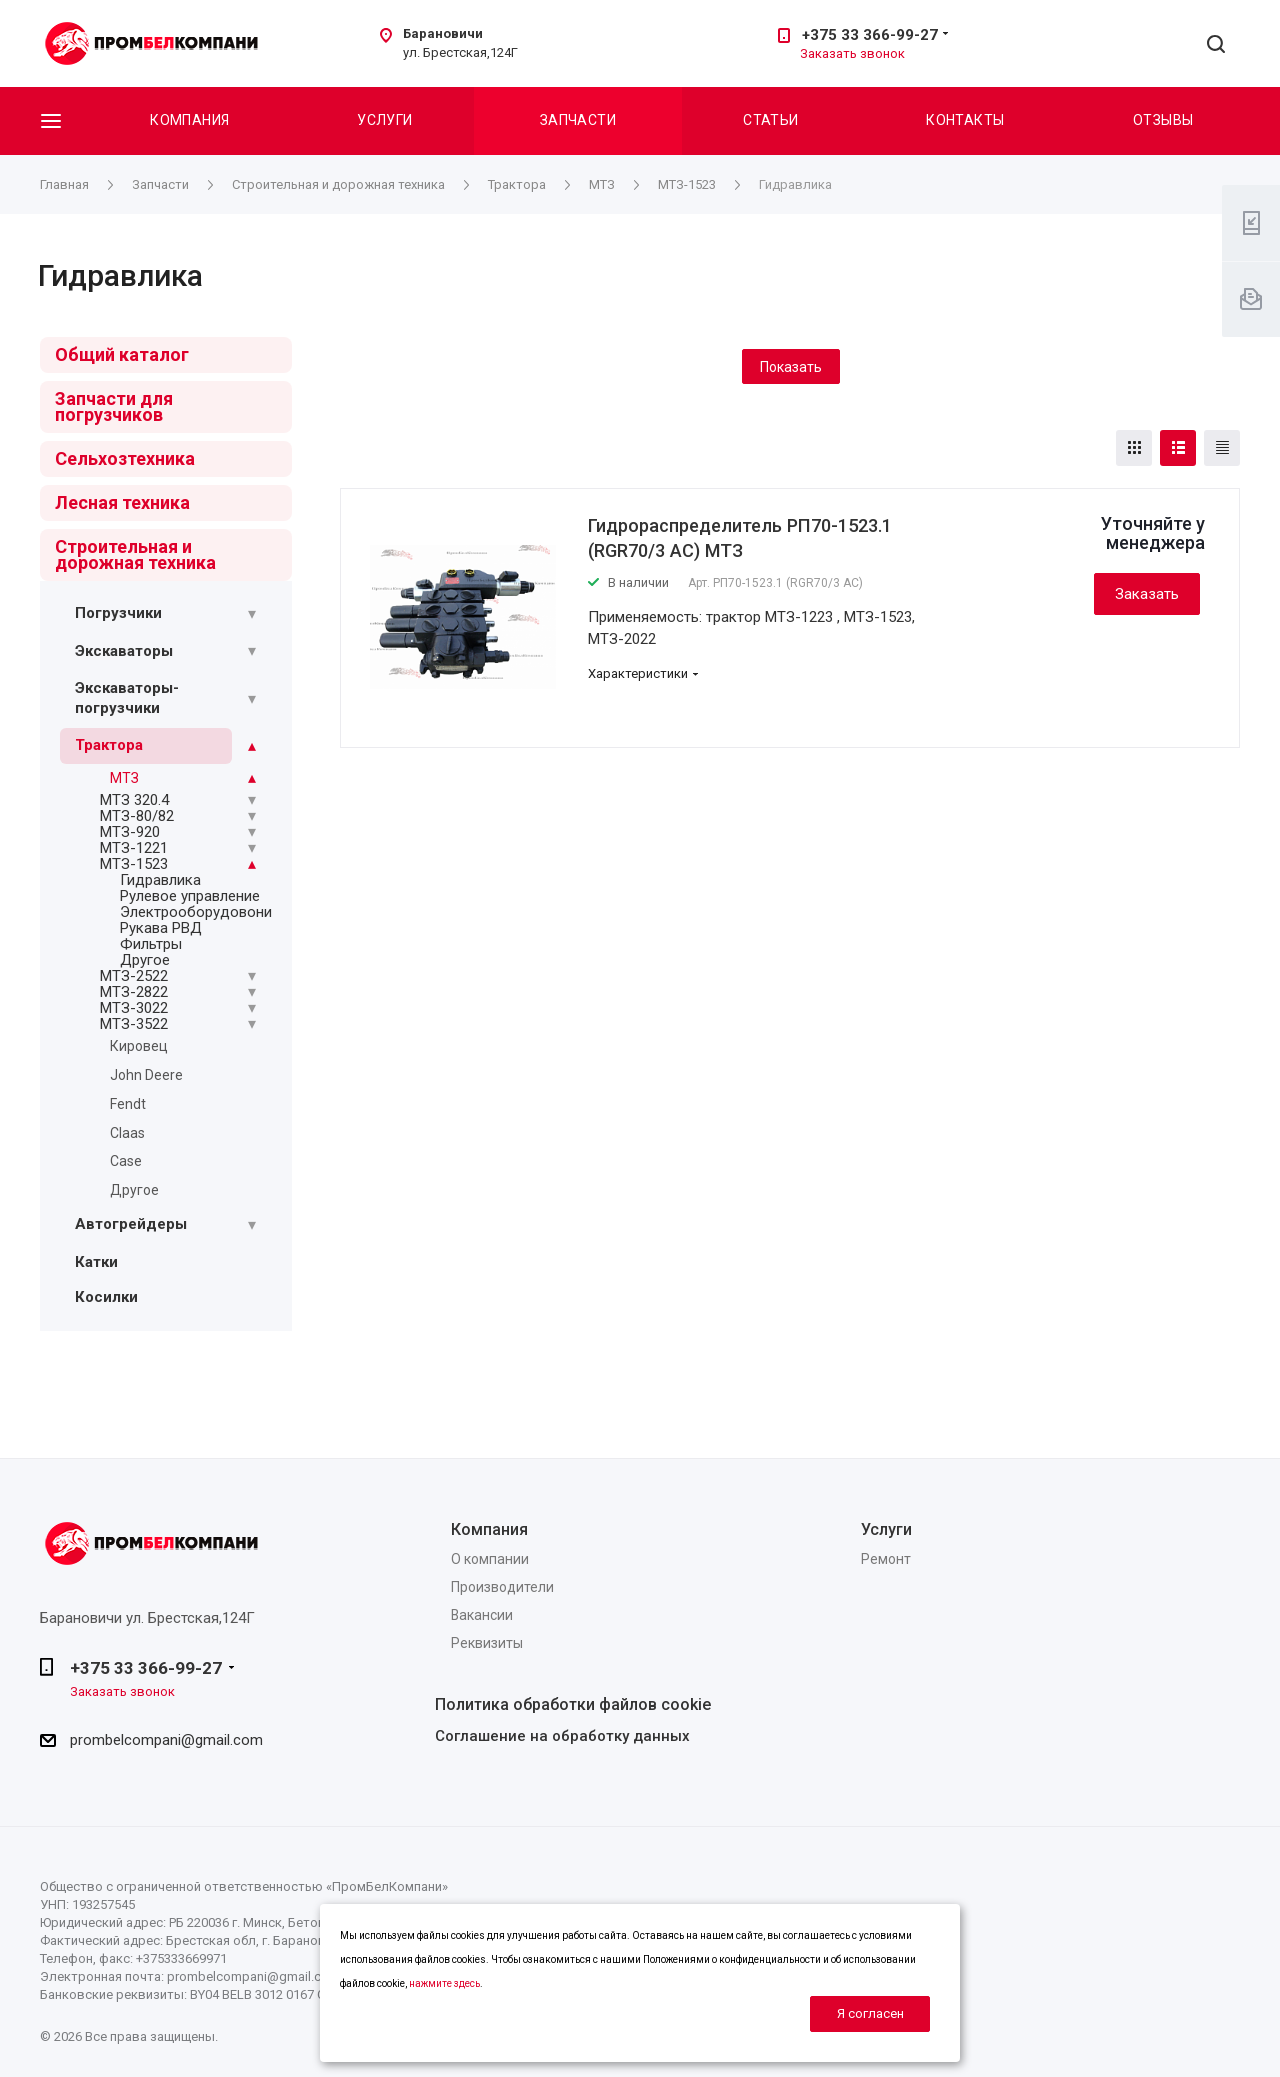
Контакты (965, 120)
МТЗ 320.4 (134, 800)
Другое (145, 960)
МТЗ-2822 (134, 992)
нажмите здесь (444, 1983)
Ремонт (886, 1559)
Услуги (385, 120)
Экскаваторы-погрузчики (127, 698)
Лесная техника (122, 502)
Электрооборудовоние (200, 912)
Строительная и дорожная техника (135, 554)
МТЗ (124, 778)
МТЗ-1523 (134, 864)
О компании (490, 1559)
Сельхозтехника (125, 458)
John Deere (146, 1075)
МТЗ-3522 (134, 1024)
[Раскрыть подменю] (252, 614)
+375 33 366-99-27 (870, 35)
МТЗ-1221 (134, 848)
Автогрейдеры (131, 1224)
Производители (502, 1587)
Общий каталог (122, 354)
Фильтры (151, 944)
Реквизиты (487, 1643)
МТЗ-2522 (134, 976)
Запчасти (578, 120)
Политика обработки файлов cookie (573, 1704)
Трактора (109, 745)
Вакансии (482, 1615)
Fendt (128, 1104)
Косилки (106, 1297)
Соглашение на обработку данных (562, 1736)
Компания (189, 120)
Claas (127, 1133)
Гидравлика (160, 880)
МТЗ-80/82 (137, 816)
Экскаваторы (124, 651)
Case (126, 1161)
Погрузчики (118, 613)
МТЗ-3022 (134, 1008)
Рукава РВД (161, 928)
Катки (96, 1262)
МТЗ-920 (130, 832)
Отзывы (1163, 120)
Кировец (139, 1046)
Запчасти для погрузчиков (114, 406)
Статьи (771, 120)
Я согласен (870, 2013)
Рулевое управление (190, 896)
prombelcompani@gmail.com (166, 1740)
